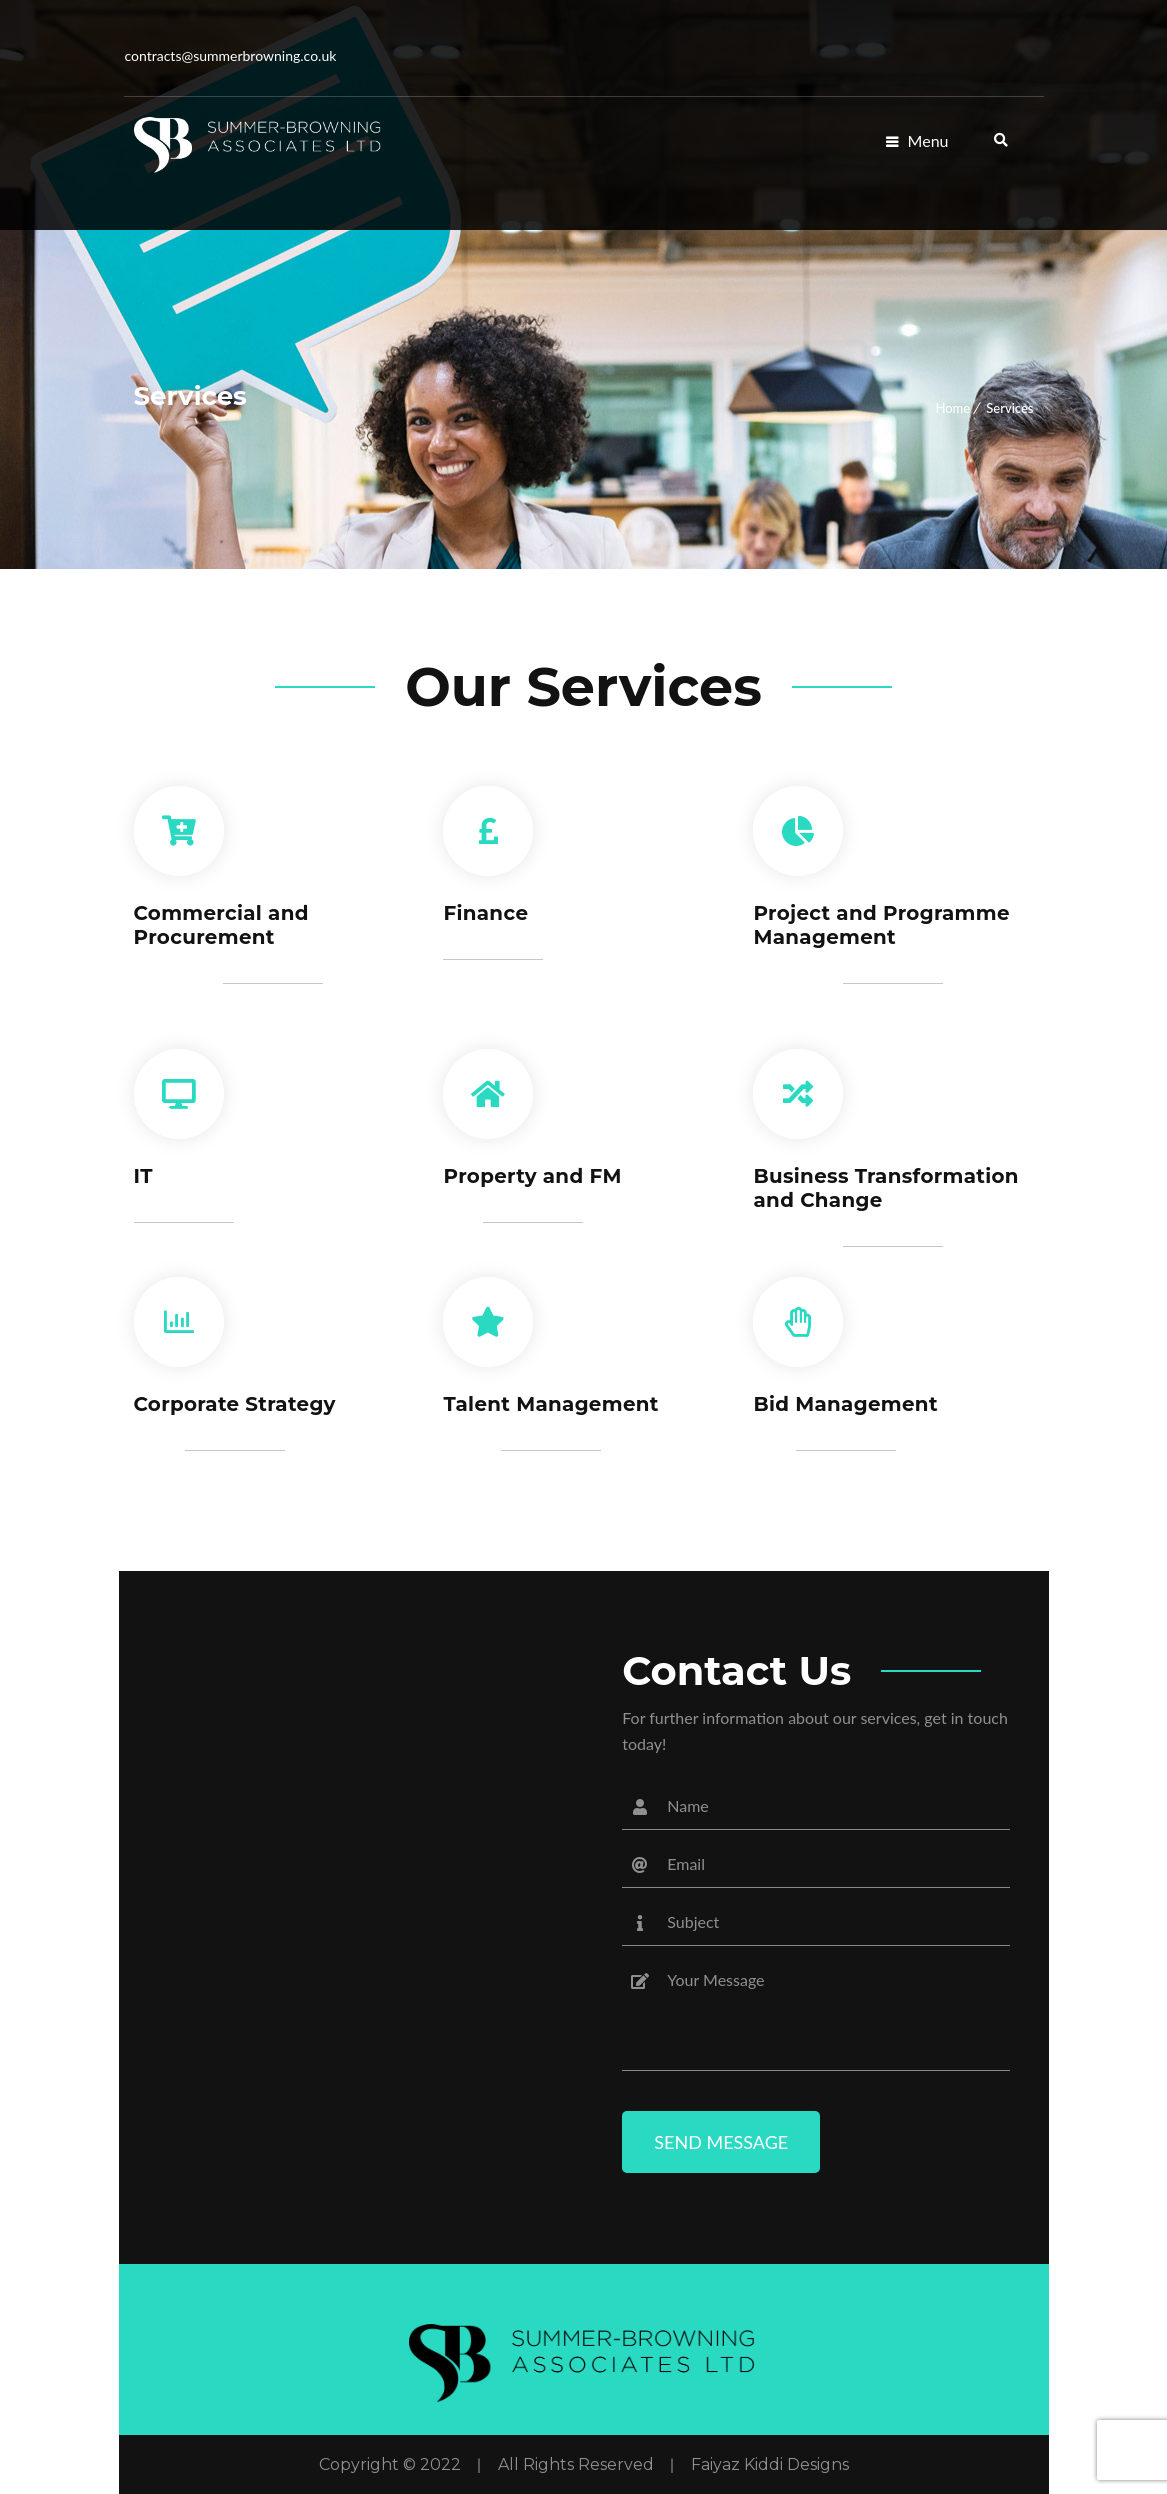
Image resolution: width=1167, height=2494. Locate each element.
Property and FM (533, 1176)
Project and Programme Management (882, 925)
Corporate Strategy (236, 1404)
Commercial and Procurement (222, 925)
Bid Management (846, 1404)
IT (144, 1176)
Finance (485, 913)
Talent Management (551, 1404)
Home (952, 408)
